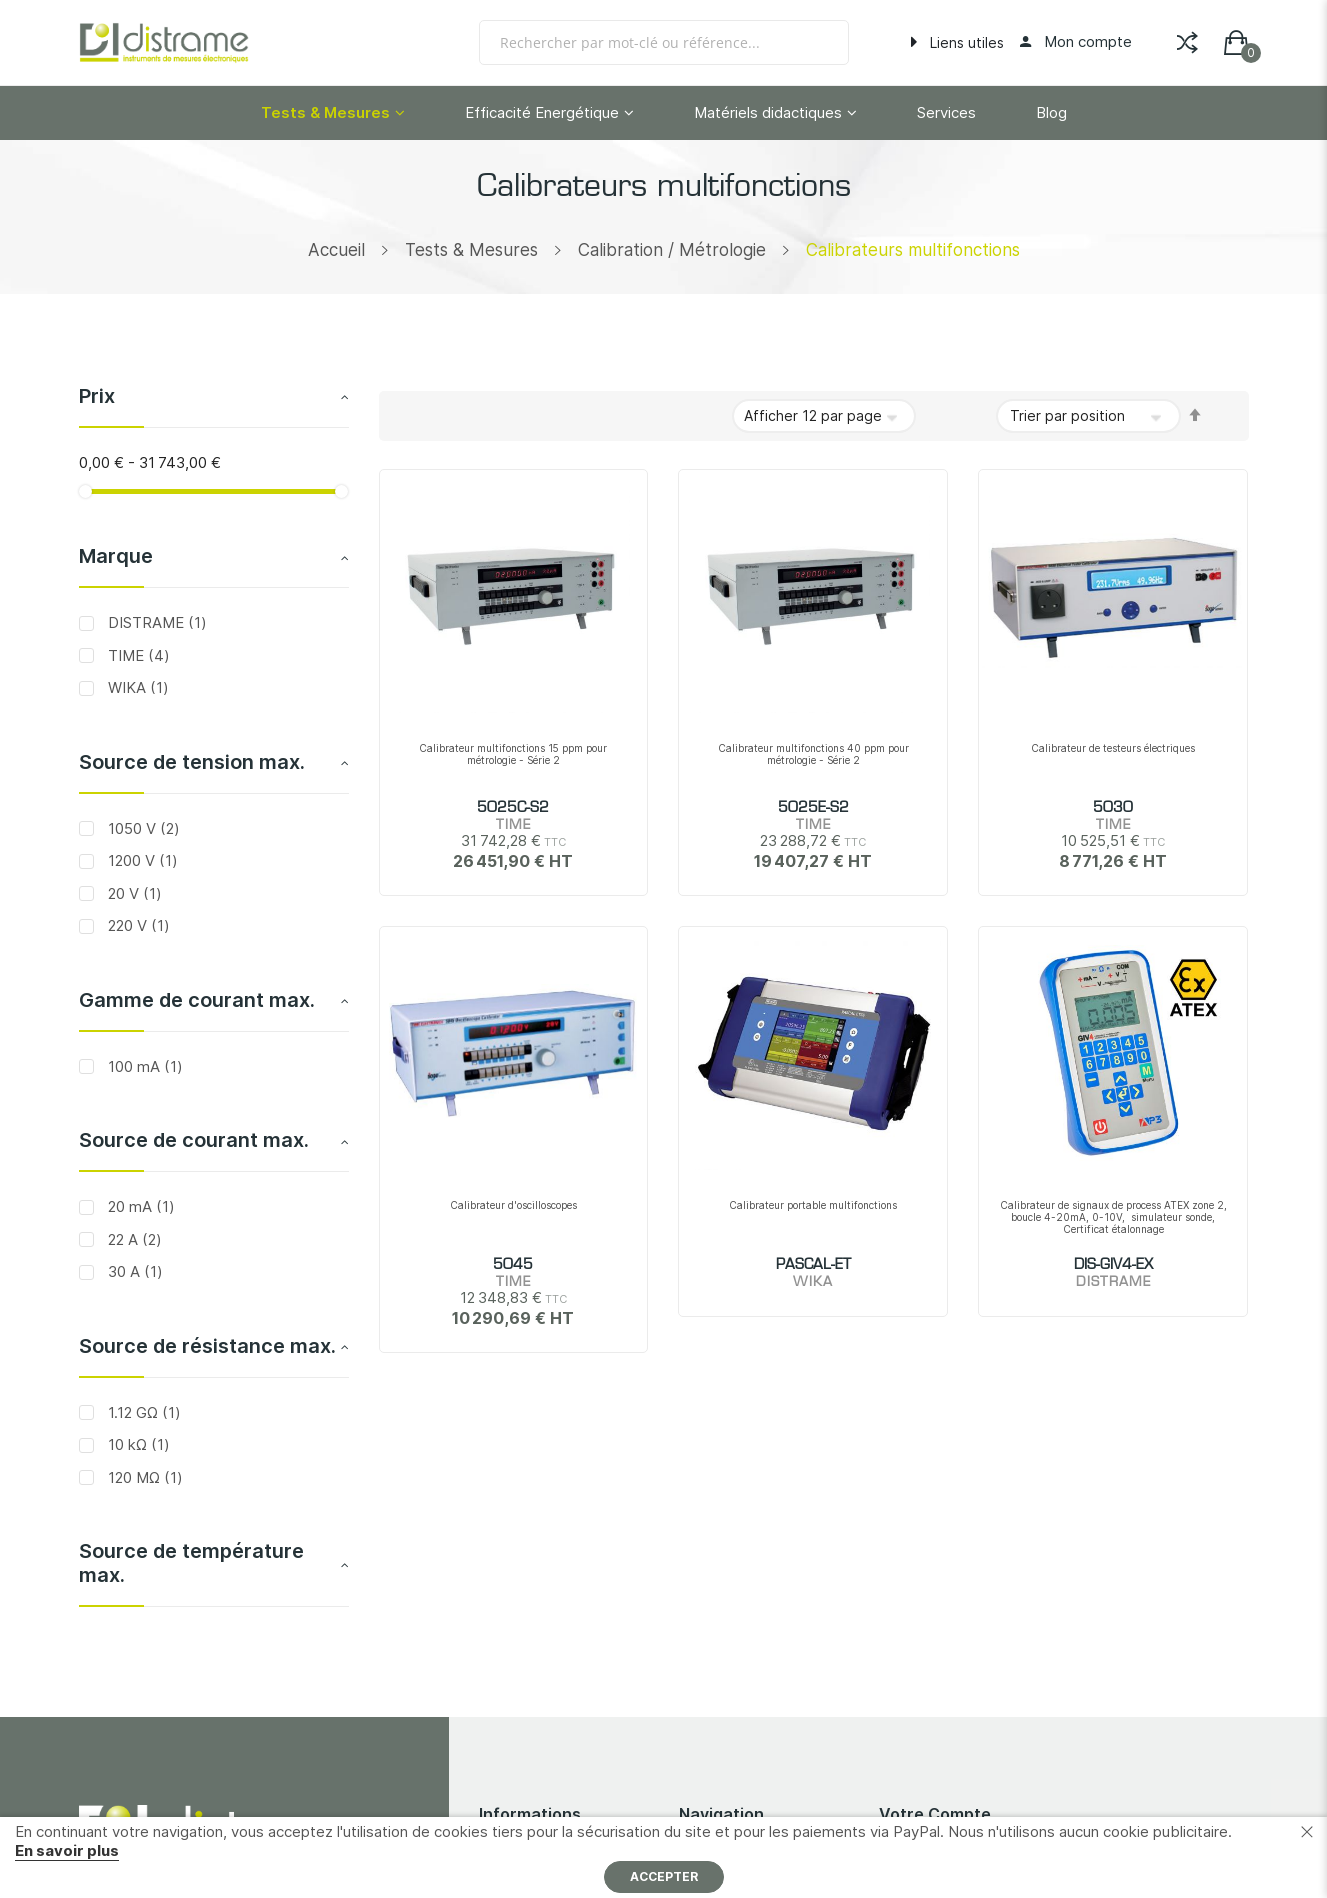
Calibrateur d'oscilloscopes (513, 1205)
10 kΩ (137, 1444)
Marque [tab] (116, 556)
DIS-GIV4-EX (1113, 1265)
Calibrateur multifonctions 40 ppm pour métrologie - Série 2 (813, 754)
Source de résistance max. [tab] (207, 1346)
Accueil (336, 250)
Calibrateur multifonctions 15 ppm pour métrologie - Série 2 (513, 754)
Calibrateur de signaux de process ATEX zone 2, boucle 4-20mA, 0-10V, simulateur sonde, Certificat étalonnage (1113, 1217)
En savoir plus (67, 1850)
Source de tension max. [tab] (192, 762)
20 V (133, 893)
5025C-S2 (513, 808)
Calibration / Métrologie (672, 250)
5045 (513, 1265)
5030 (1113, 808)
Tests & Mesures (471, 250)
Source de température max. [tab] (191, 1563)
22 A (133, 1239)
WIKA (136, 687)
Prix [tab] (97, 396)
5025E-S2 (813, 808)
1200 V (141, 860)
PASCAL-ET (813, 1265)
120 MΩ (143, 1477)
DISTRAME (155, 622)
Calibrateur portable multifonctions (813, 1205)
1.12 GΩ (142, 1412)
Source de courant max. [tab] (194, 1140)
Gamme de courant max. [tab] (197, 1000)
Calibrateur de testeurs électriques (1113, 748)
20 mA (139, 1206)
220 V (137, 925)
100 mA (143, 1066)
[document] (663, 1857)
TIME (137, 655)
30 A (133, 1271)
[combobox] (664, 42)
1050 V (142, 828)
